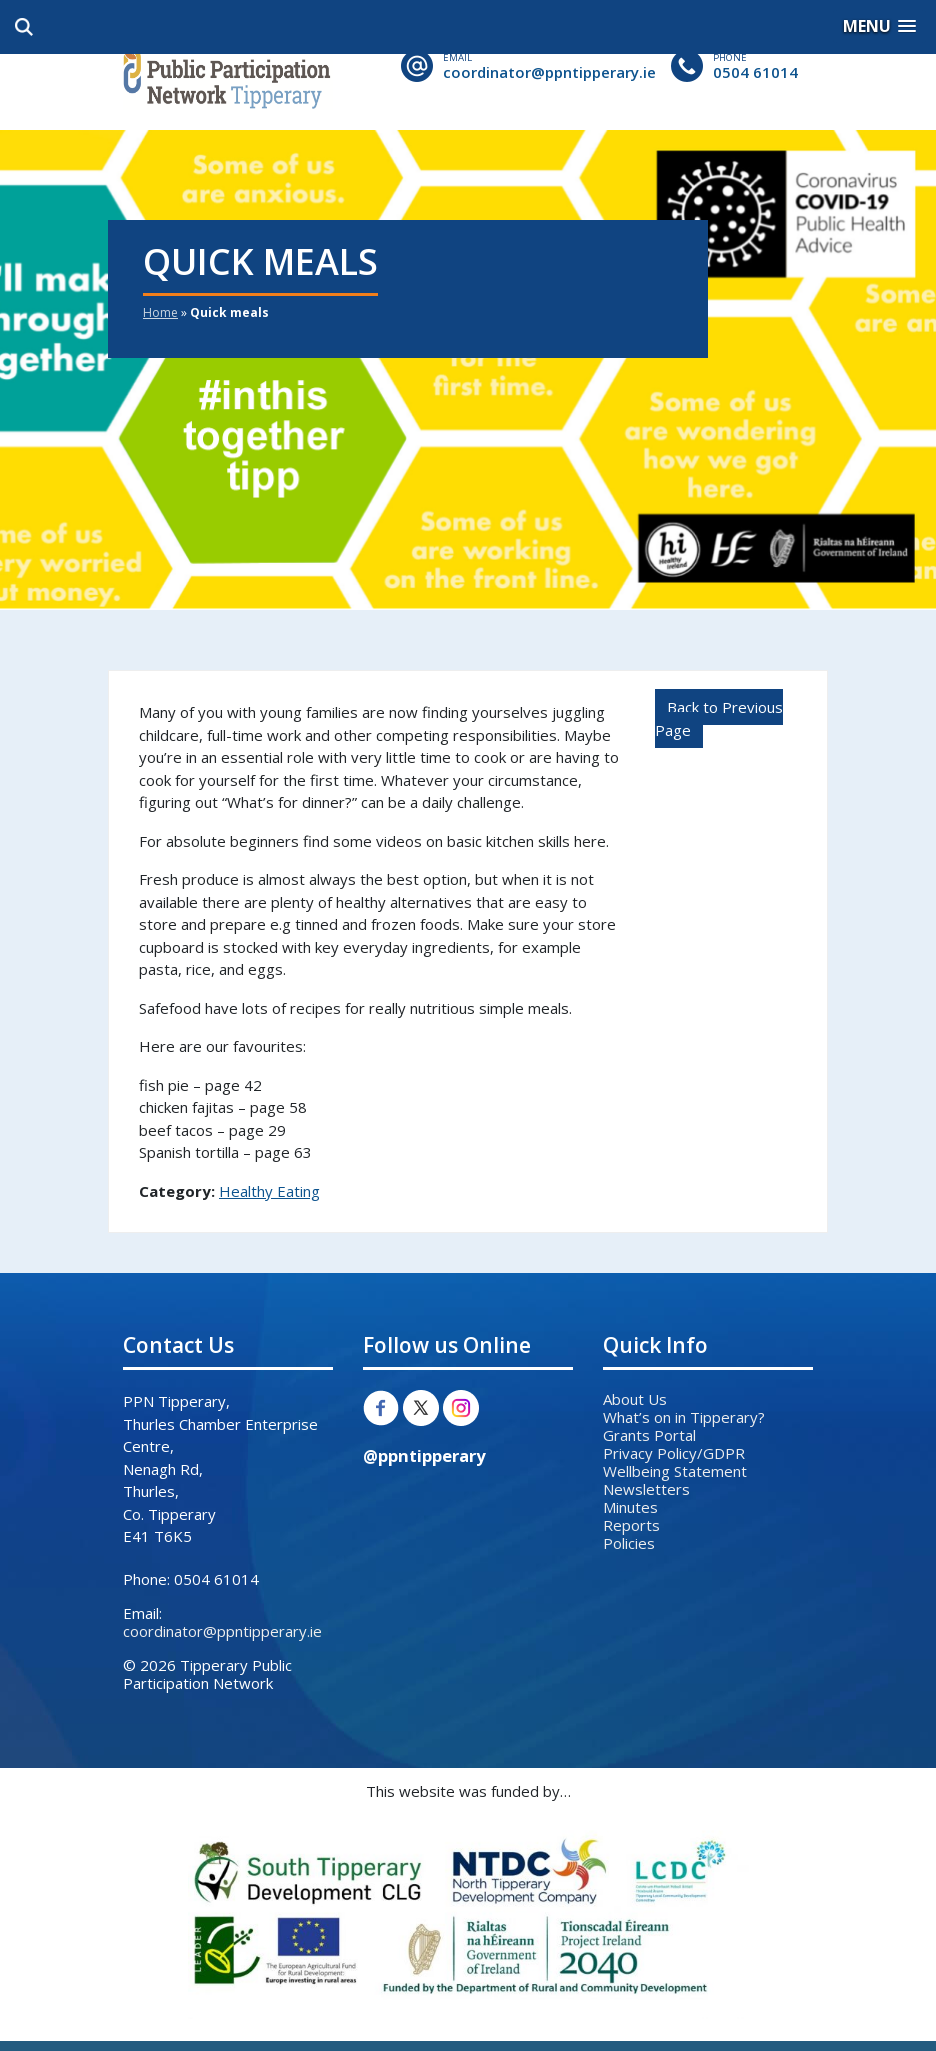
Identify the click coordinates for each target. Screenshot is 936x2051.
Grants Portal (649, 1435)
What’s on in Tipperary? (684, 1417)
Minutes (630, 1507)
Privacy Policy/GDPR (674, 1453)
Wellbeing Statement (675, 1471)
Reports (631, 1525)
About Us (635, 1399)
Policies (629, 1543)
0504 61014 (755, 72)
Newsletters (646, 1489)
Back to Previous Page (719, 718)
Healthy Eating (269, 1191)
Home (160, 312)
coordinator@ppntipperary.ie (549, 72)
